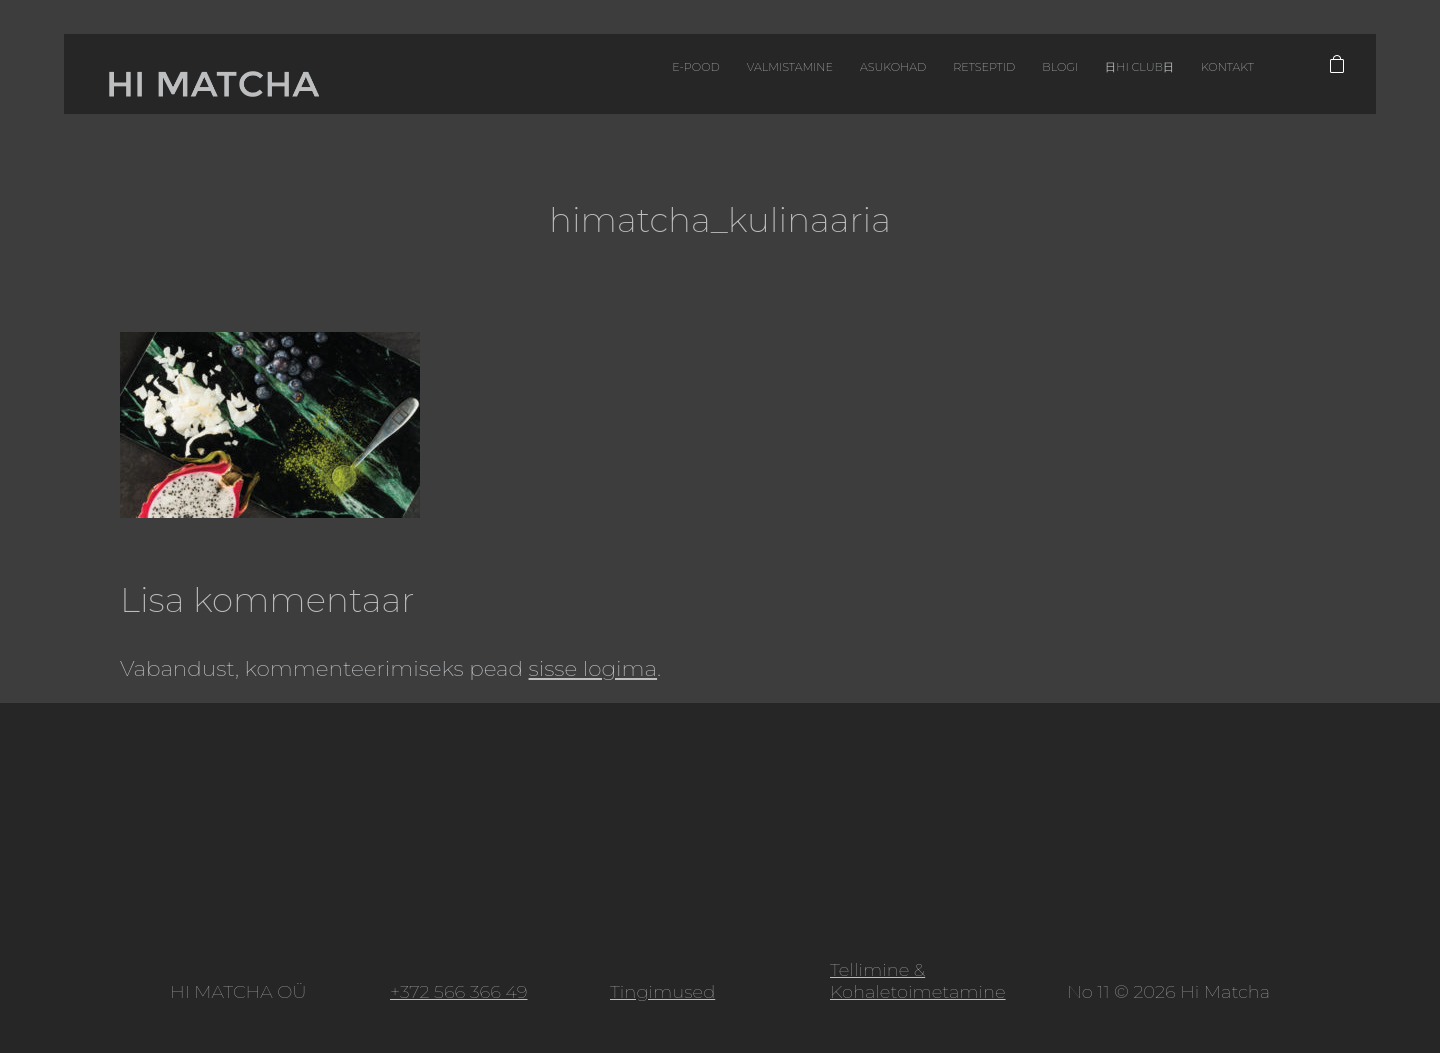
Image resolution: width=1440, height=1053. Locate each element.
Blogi (962, 79)
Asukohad (760, 79)
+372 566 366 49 (458, 992)
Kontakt (1164, 79)
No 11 (1088, 992)
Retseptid (872, 79)
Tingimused (662, 992)
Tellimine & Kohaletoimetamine (918, 981)
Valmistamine (635, 79)
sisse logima (593, 668)
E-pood (520, 79)
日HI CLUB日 (1058, 79)
